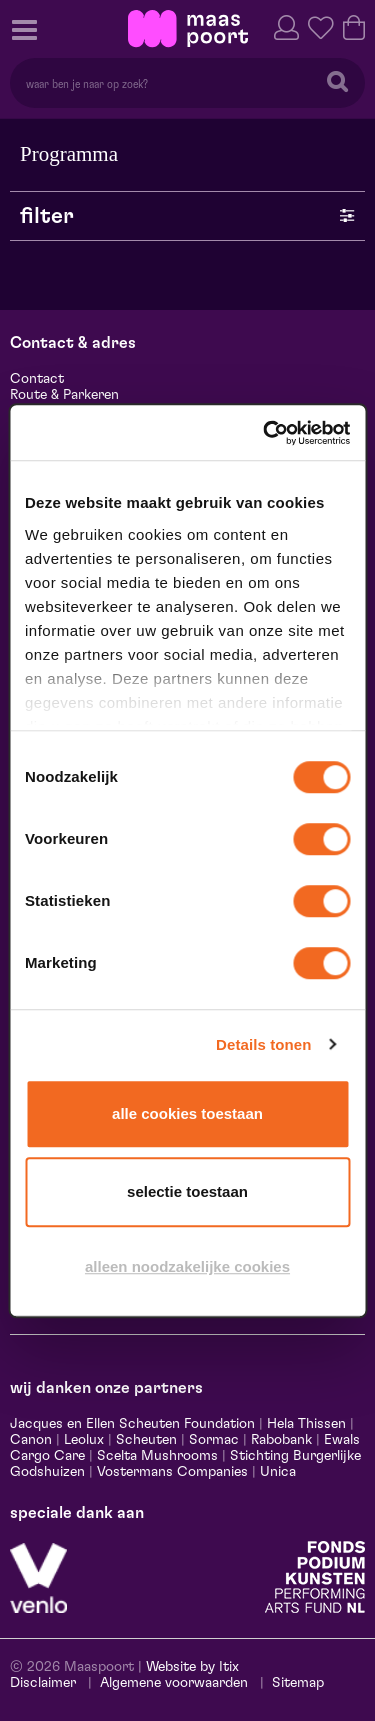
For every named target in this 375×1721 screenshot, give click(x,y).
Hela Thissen (306, 1424)
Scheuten (146, 1440)
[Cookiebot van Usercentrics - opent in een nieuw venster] (265, 433)
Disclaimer (43, 1683)
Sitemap (298, 1683)
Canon (31, 1440)
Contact (37, 379)
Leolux (84, 1440)
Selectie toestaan (187, 1191)
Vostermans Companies (172, 1472)
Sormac (214, 1440)
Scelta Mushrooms (155, 1456)
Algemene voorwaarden (174, 1683)
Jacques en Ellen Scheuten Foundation (132, 1424)
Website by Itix (192, 1667)
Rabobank (281, 1440)
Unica (278, 1472)
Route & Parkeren (64, 395)
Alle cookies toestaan (187, 1113)
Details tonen (263, 1044)
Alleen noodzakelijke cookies (187, 1266)
